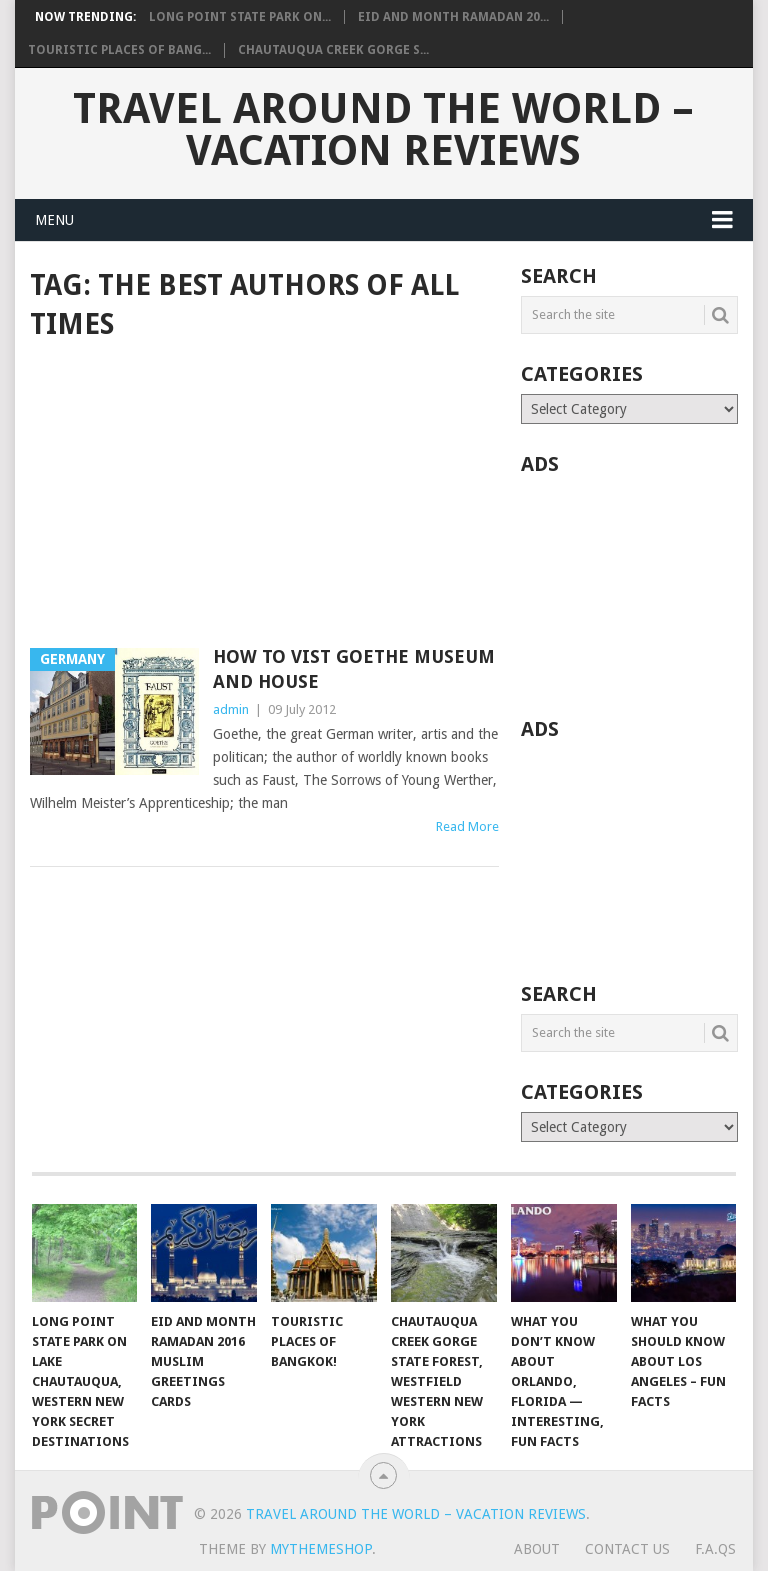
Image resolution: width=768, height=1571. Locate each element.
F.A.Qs (715, 1549)
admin (231, 709)
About (537, 1549)
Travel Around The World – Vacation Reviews (383, 130)
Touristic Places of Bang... (119, 50)
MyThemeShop (321, 1549)
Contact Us (627, 1549)
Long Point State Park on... (240, 17)
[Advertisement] (264, 496)
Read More (467, 826)
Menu (54, 220)
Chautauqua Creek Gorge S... (333, 50)
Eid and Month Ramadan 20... (453, 17)
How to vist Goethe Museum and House (354, 669)
